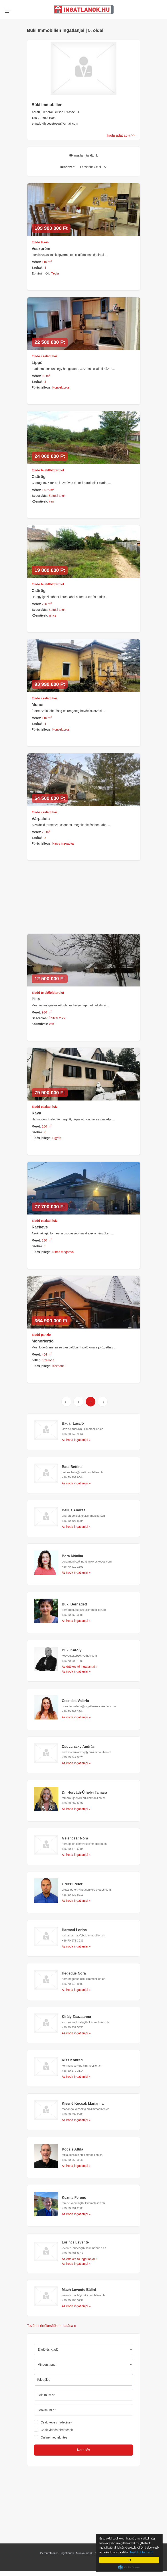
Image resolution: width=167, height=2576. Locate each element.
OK (130, 2560)
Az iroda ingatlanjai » (76, 1440)
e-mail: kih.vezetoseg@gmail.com (55, 123)
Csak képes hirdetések (56, 2422)
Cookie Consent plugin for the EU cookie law (130, 2567)
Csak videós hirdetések (57, 2430)
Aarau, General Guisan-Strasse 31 (55, 112)
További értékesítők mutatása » (51, 2326)
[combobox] (83, 2380)
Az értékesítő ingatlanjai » (79, 1666)
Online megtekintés (54, 2437)
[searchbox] (83, 2380)
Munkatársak (84, 2553)
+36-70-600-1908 (44, 118)
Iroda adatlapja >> (121, 135)
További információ (142, 2552)
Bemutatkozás (49, 2553)
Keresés (83, 2450)
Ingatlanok (67, 2553)
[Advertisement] (82, 2504)
